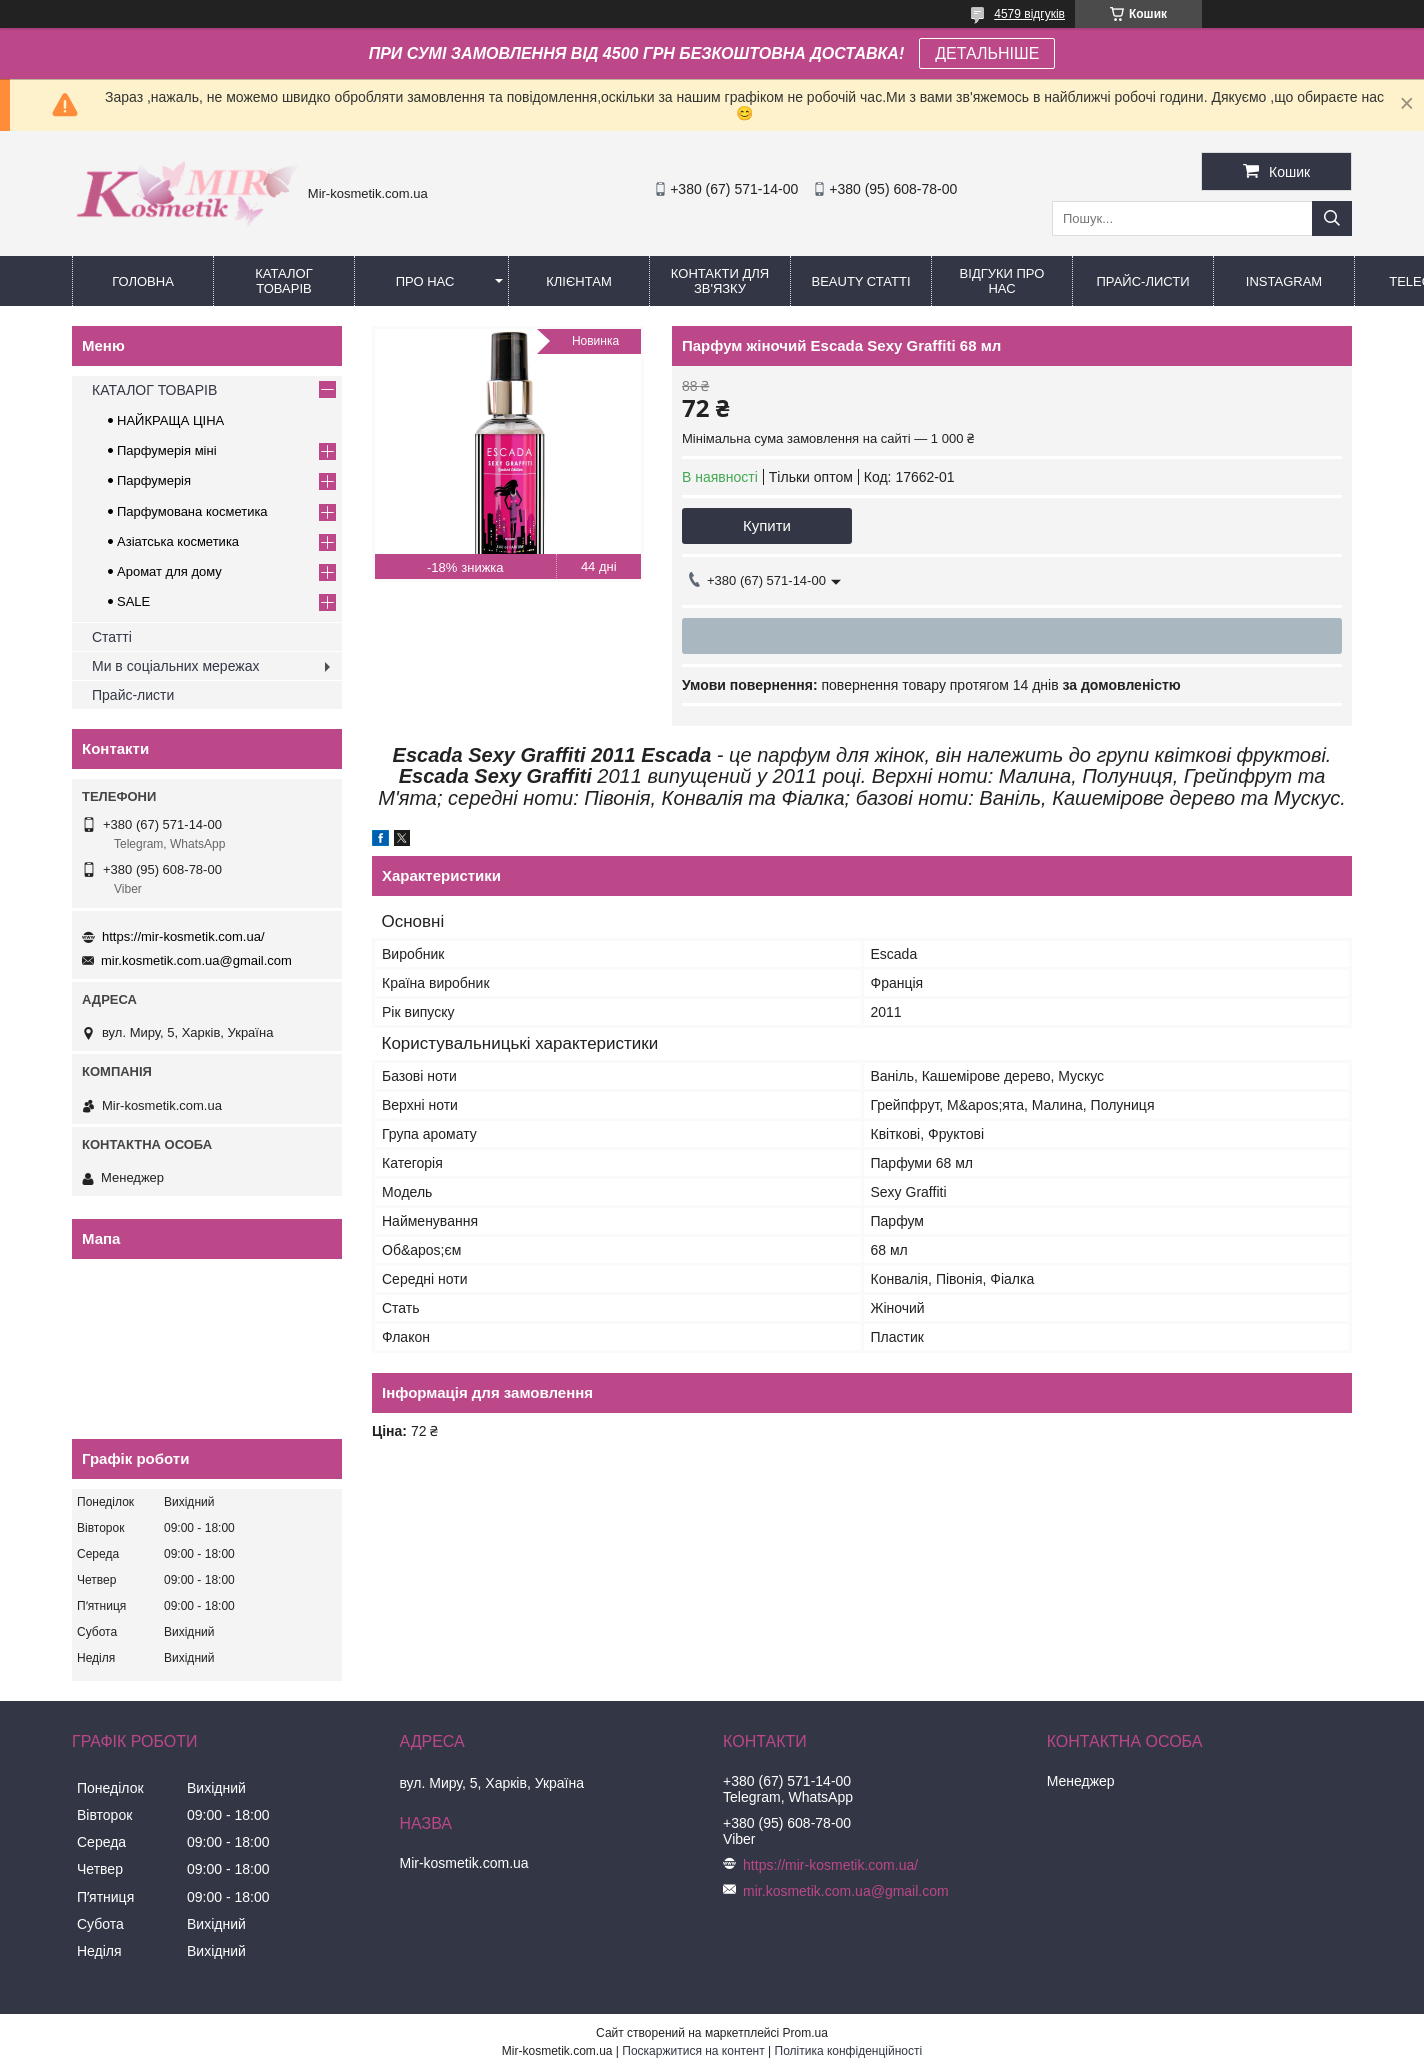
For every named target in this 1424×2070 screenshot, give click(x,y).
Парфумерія (154, 480)
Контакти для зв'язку (720, 281)
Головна (143, 281)
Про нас (425, 281)
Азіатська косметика (178, 541)
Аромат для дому (169, 571)
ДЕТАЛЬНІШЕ (987, 53)
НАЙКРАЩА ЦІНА (170, 420)
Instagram (1284, 281)
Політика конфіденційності (849, 2051)
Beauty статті (860, 281)
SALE (133, 601)
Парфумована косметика (192, 511)
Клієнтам (578, 281)
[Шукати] (1332, 218)
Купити (767, 525)
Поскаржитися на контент (693, 2051)
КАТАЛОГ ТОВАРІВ (283, 281)
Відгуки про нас (1002, 281)
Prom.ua (805, 2033)
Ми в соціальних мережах (175, 666)
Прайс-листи (1143, 281)
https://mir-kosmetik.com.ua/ (183, 936)
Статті (112, 637)
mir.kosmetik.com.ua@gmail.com (196, 960)
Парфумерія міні (167, 450)
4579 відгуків (1029, 14)
